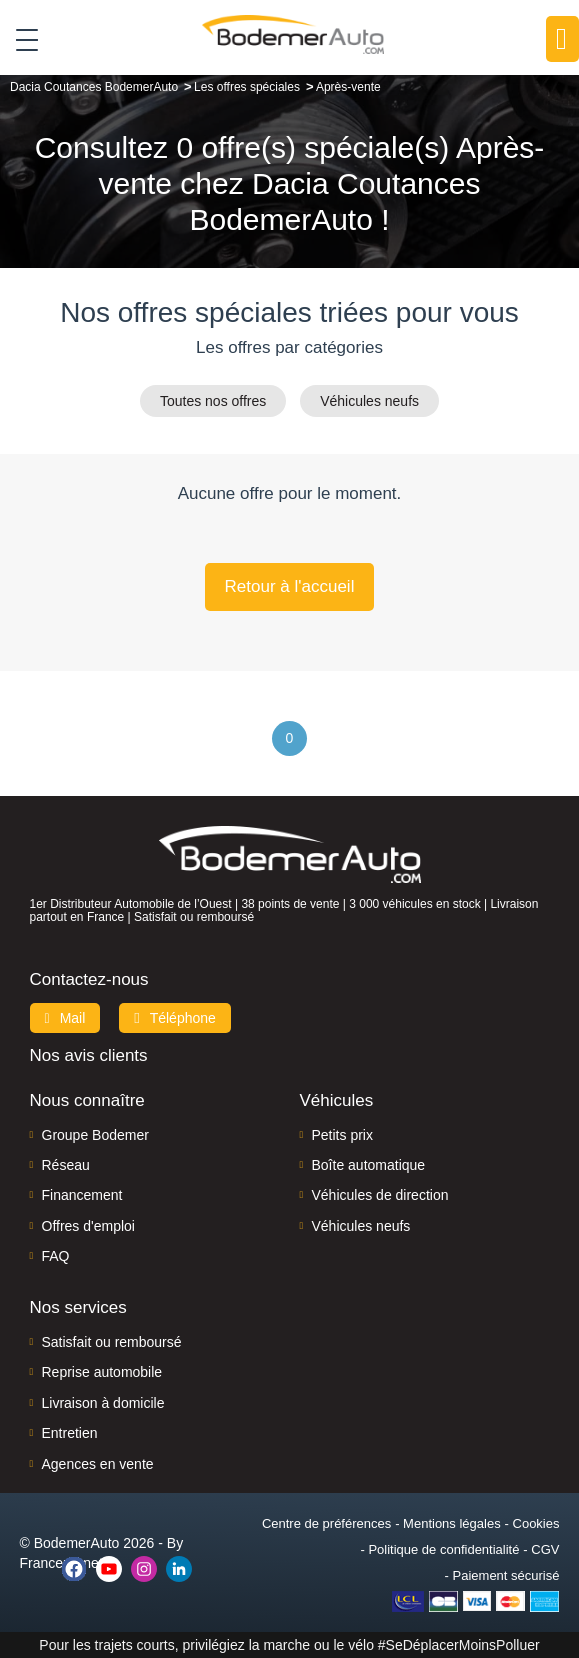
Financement (82, 1195)
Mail (65, 1018)
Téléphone (175, 1018)
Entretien (70, 1433)
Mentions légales (452, 1523)
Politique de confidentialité (443, 1549)
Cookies (536, 1523)
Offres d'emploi (88, 1226)
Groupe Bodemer (95, 1135)
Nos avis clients (89, 1055)
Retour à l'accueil (290, 586)
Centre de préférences (326, 1523)
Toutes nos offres (213, 401)
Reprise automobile (102, 1372)
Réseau (66, 1165)
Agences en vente (98, 1464)
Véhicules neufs (369, 401)
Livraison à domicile (103, 1403)
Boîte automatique (369, 1165)
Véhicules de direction (380, 1195)
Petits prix (342, 1135)
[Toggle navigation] (19, 39)
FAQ (56, 1256)
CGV (545, 1549)
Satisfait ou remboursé (112, 1342)
